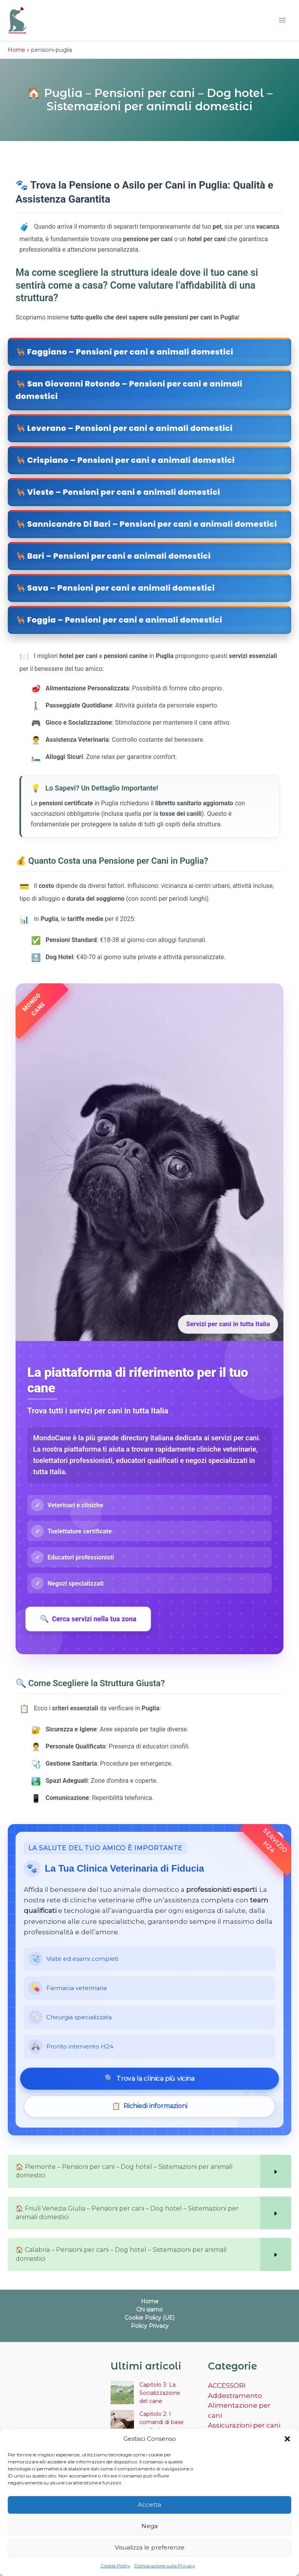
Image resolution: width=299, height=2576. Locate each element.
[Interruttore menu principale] (283, 21)
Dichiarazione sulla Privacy (164, 2566)
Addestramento (235, 2396)
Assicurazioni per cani (244, 2425)
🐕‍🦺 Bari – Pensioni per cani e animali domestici (113, 555)
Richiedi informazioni (149, 2106)
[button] (287, 2439)
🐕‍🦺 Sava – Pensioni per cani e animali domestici (115, 587)
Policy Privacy (150, 2325)
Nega (149, 2526)
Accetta (149, 2504)
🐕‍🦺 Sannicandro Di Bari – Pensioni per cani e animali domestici (146, 524)
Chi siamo (149, 2309)
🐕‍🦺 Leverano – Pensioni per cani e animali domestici (124, 428)
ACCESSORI (227, 2385)
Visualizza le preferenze (150, 2547)
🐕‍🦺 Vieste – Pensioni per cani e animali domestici (118, 492)
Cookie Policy (115, 2566)
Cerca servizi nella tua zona (88, 1619)
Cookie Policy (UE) (149, 2317)
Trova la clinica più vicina (149, 2078)
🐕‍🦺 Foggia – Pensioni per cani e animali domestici (119, 619)
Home (16, 49)
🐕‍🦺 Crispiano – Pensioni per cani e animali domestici (125, 460)
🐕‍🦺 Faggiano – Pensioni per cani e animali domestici (124, 351)
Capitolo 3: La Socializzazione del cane (159, 2393)
